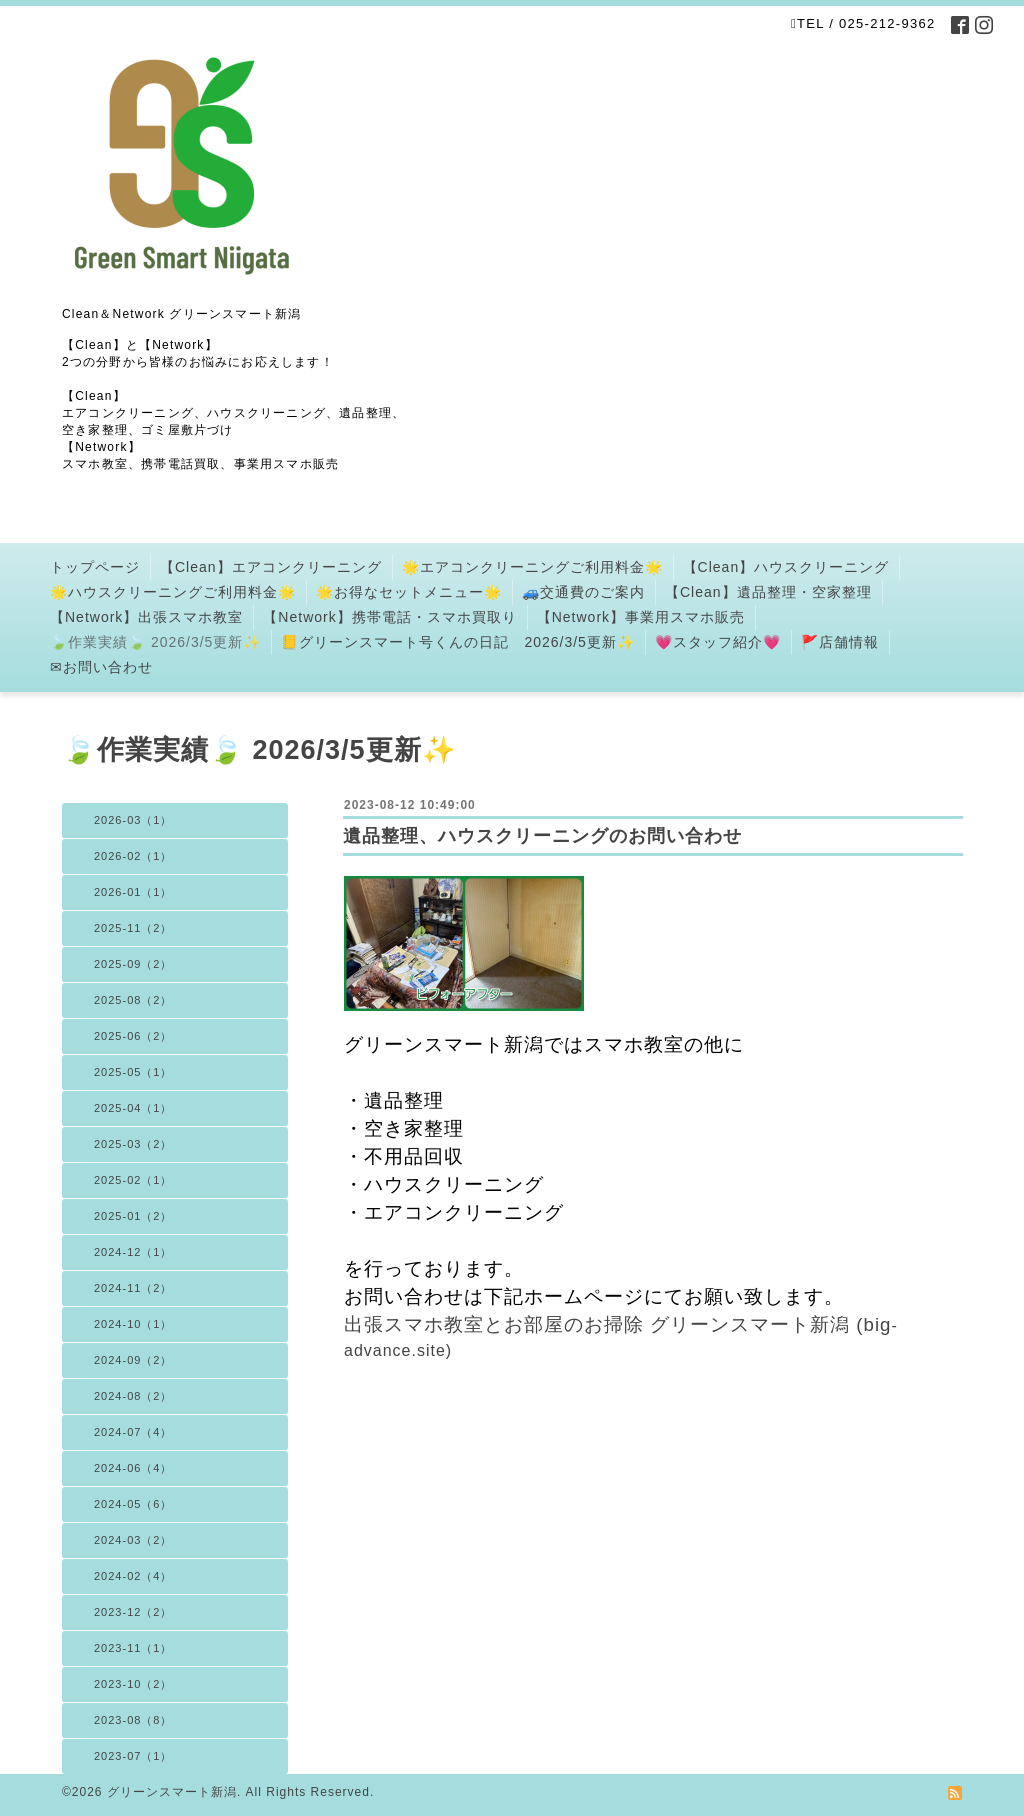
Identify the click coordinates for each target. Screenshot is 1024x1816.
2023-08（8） (133, 1720)
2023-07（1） (133, 1756)
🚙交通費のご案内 (583, 592)
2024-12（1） (133, 1252)
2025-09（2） (133, 964)
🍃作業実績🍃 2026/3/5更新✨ (155, 642)
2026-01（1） (133, 892)
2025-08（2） (133, 1000)
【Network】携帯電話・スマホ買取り (389, 617)
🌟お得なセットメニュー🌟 (409, 592)
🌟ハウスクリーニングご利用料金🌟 (173, 592)
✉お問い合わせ (101, 667)
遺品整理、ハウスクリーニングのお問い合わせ (542, 836)
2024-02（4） (133, 1576)
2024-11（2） (133, 1288)
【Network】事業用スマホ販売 (641, 617)
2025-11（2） (133, 928)
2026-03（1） (133, 820)
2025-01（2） (133, 1216)
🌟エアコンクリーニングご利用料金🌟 (532, 567)
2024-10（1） (133, 1324)
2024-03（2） (133, 1540)
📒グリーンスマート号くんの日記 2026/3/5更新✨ (458, 642)
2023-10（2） (133, 1684)
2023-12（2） (133, 1612)
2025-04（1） (133, 1108)
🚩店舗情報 (840, 642)
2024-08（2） (133, 1396)
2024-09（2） (133, 1360)
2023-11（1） (133, 1648)
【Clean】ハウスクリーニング (786, 567)
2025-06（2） (133, 1036)
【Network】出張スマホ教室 (146, 617)
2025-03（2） (133, 1144)
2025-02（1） (133, 1180)
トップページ (95, 567)
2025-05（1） (133, 1072)
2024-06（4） (133, 1468)
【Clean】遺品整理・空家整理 (768, 592)
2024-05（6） (133, 1504)
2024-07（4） (133, 1432)
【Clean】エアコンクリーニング (271, 567)
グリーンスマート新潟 (172, 1792)
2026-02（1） (133, 856)
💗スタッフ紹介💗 (718, 642)
